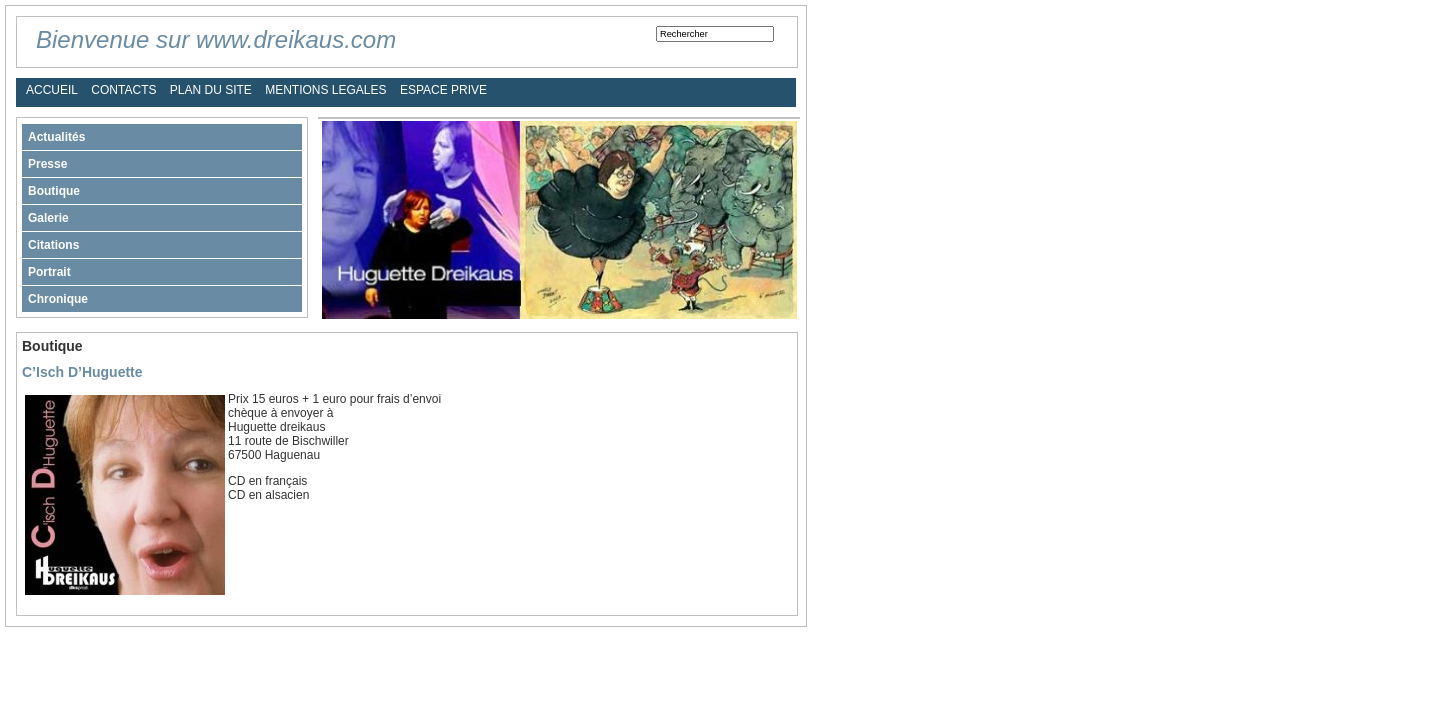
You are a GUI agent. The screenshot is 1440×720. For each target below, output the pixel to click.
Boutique (54, 191)
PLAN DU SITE (211, 90)
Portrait (49, 272)
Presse (47, 164)
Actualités (56, 137)
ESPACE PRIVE (443, 90)
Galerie (48, 218)
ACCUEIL (52, 90)
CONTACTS (123, 90)
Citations (53, 245)
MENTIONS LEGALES (325, 90)
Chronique (58, 299)
